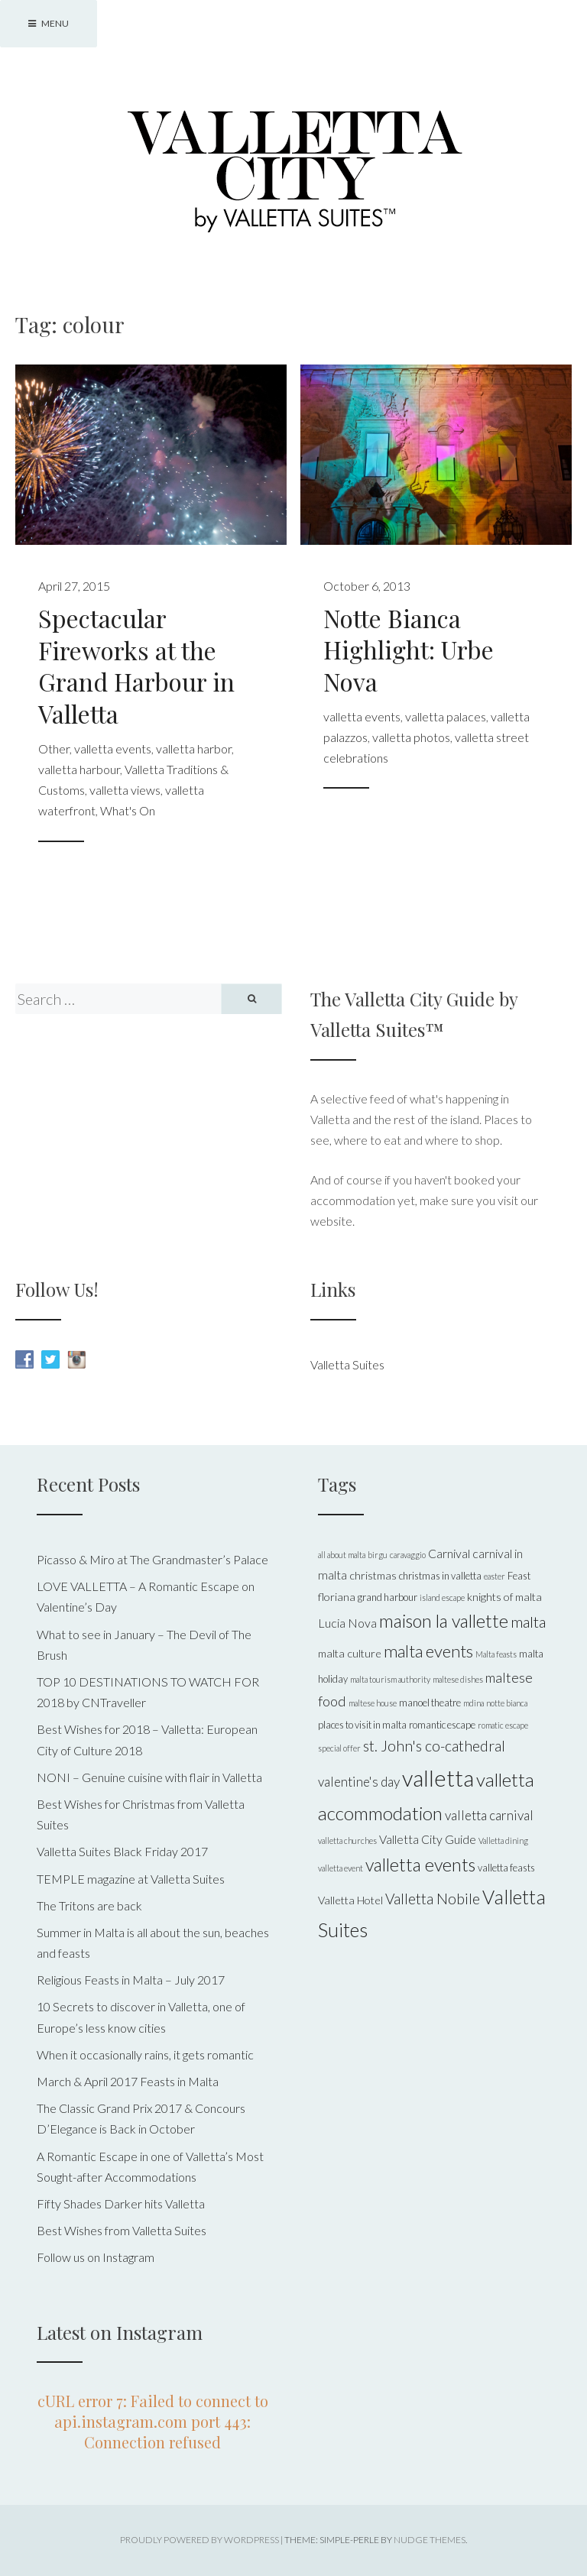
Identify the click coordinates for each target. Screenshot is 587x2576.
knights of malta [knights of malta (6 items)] (504, 1596)
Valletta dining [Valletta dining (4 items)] (503, 1840)
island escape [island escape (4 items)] (442, 1597)
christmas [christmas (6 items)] (373, 1575)
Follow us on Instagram (95, 2257)
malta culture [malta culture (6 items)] (349, 1653)
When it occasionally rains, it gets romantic (145, 2054)
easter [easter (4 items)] (494, 1576)
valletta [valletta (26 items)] (438, 1777)
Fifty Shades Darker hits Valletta (121, 2203)
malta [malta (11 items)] (528, 1621)
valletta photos (411, 737)
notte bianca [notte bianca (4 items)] (506, 1703)
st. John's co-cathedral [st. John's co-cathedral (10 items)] (434, 1746)
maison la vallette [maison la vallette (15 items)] (443, 1620)
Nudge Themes (429, 2539)
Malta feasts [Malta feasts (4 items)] (496, 1654)
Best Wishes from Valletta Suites (121, 2230)
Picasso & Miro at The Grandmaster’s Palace (152, 1559)
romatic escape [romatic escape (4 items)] (503, 1725)
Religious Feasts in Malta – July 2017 (131, 1979)
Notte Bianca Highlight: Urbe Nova (408, 649)
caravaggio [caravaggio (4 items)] (408, 1555)
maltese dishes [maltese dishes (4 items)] (458, 1679)
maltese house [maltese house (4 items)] (373, 1703)
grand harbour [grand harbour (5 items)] (387, 1597)
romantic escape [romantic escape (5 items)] (442, 1725)
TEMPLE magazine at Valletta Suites (131, 1878)
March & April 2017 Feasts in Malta (128, 2081)
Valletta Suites (347, 1364)
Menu (48, 23)
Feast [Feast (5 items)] (519, 1576)
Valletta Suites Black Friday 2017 (122, 1851)
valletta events (112, 748)
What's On (127, 810)
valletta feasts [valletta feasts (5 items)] (506, 1868)
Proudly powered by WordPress (199, 2539)
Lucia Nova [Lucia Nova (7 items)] (347, 1622)
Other (54, 748)
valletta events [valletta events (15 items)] (420, 1864)
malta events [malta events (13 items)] (428, 1651)
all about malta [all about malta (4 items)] (341, 1555)
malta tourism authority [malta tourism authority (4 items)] (390, 1679)
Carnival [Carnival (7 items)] (449, 1553)
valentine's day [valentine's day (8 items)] (359, 1782)
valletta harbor (194, 748)
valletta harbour (79, 769)
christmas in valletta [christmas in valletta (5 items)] (440, 1576)
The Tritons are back (89, 1905)
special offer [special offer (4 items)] (339, 1748)
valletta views (125, 790)
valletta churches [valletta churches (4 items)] (347, 1840)
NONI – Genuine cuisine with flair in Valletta (149, 1777)
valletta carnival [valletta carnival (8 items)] (489, 1815)
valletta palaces (445, 716)
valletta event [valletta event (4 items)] (340, 1868)
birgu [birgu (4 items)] (378, 1555)
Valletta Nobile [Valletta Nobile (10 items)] (432, 1898)
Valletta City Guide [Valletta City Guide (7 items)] (427, 1839)
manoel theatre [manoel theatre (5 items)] (430, 1702)
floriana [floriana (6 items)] (336, 1596)
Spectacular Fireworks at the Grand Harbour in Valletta (136, 665)
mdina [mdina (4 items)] (473, 1703)
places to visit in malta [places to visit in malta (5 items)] (362, 1725)
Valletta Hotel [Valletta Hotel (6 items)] (350, 1900)
